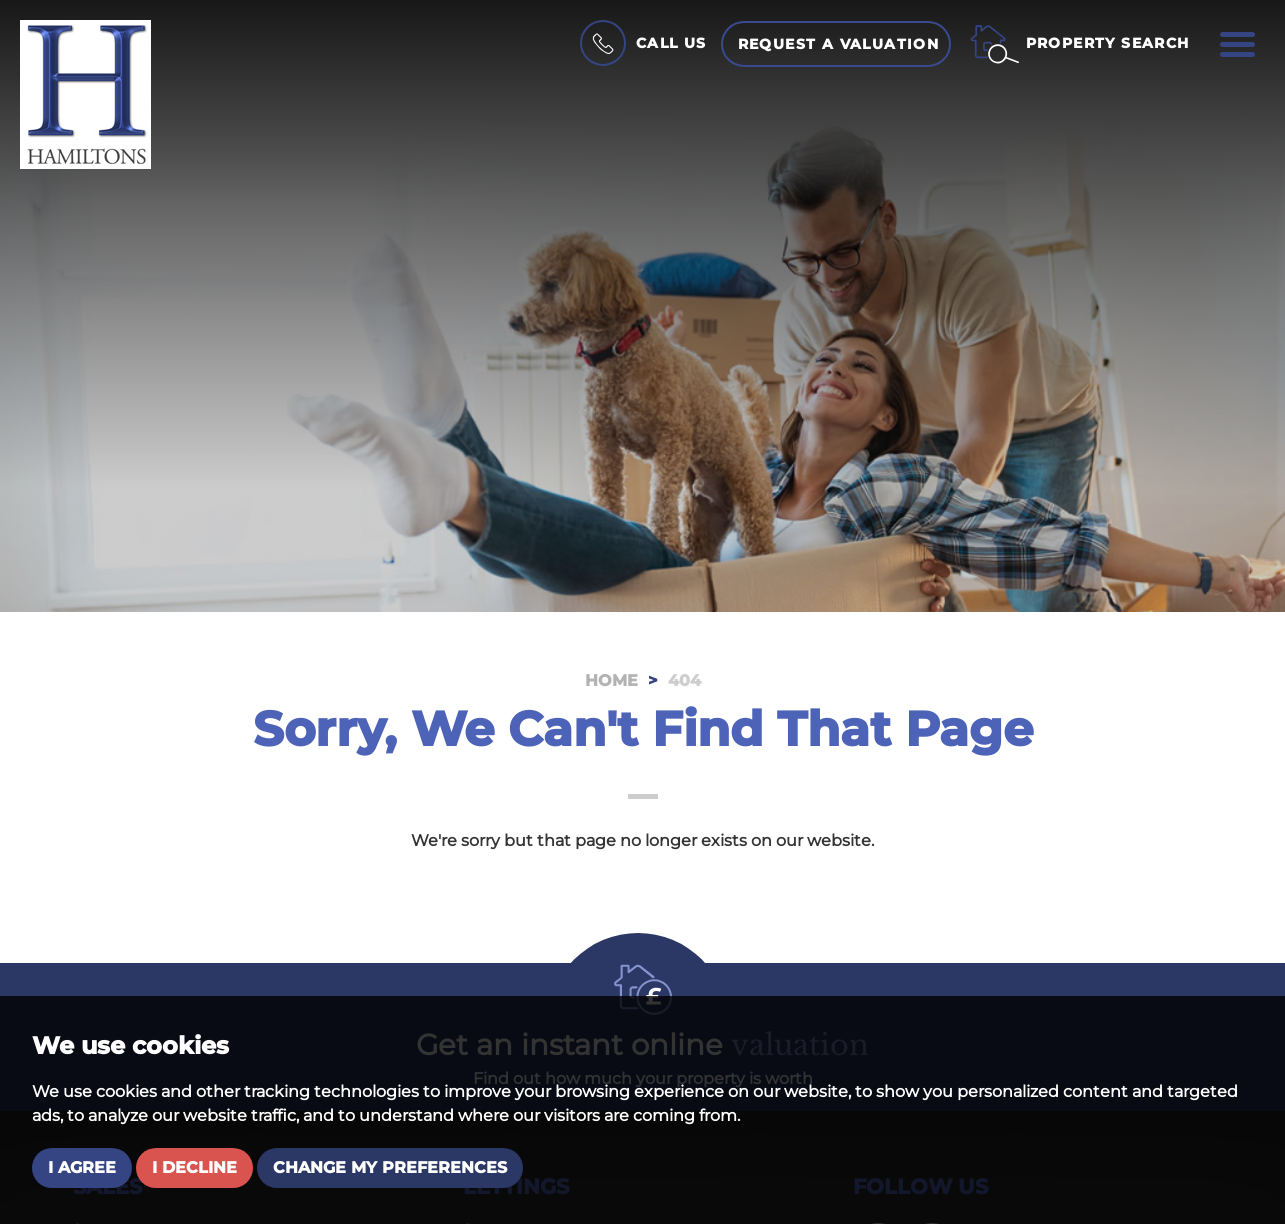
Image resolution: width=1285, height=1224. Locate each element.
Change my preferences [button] (390, 1167)
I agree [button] (82, 1167)
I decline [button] (194, 1167)
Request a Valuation (839, 44)
